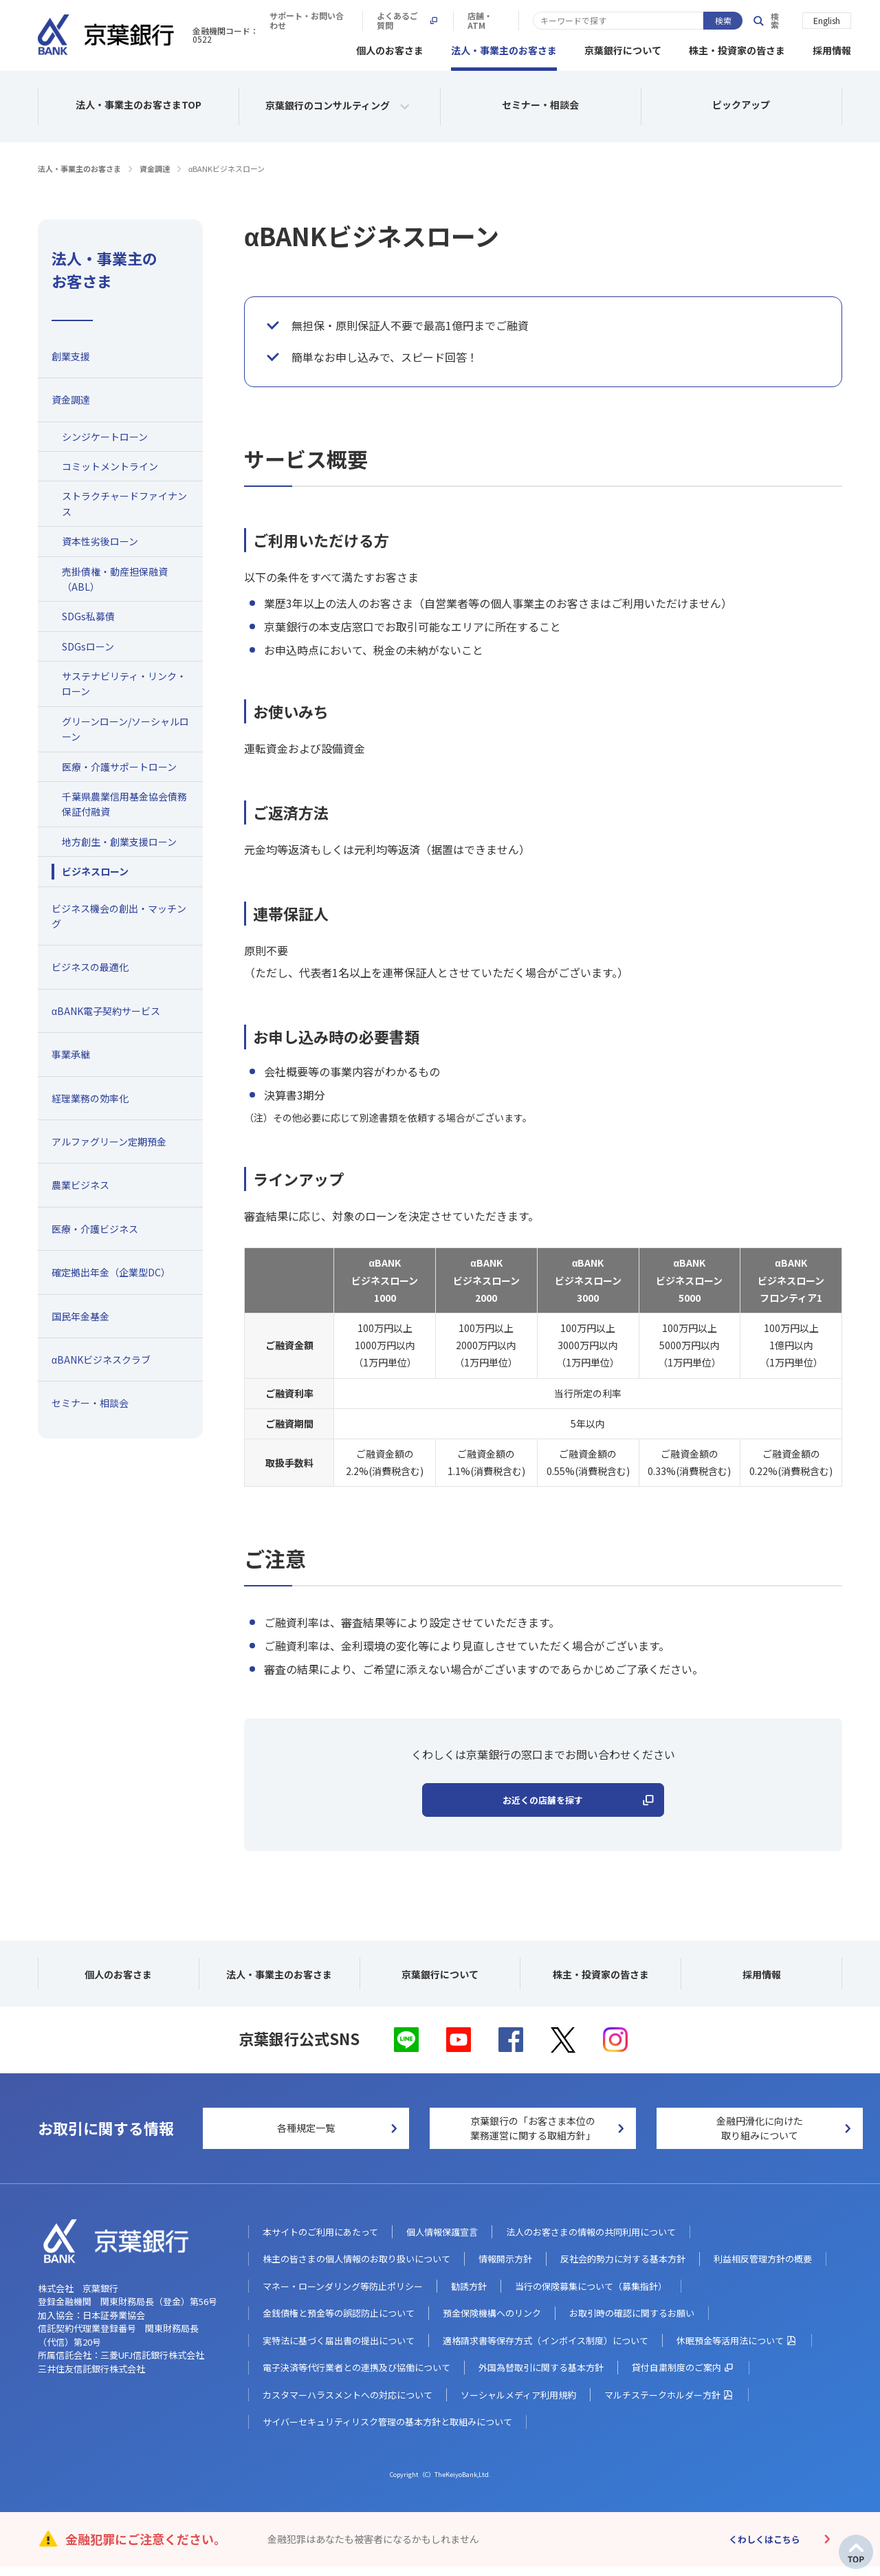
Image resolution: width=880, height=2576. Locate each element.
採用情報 (832, 48)
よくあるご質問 (614, 20)
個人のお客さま (390, 48)
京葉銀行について (622, 48)
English (826, 19)
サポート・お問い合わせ (505, 20)
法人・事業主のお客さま (504, 48)
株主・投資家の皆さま (737, 48)
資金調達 (155, 166)
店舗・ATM (700, 20)
